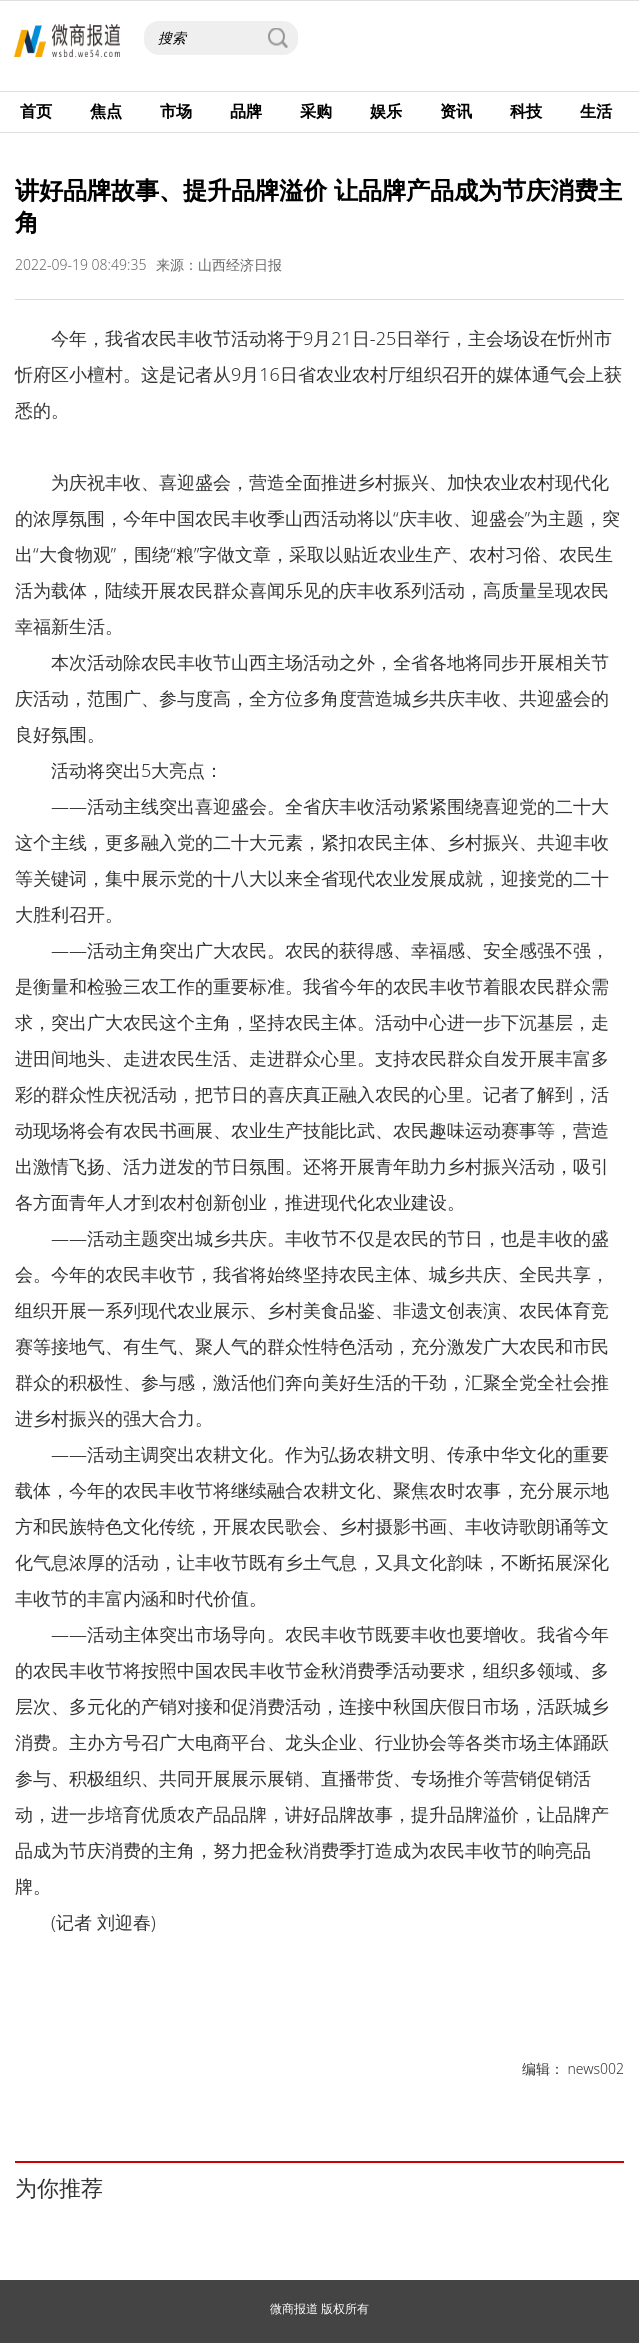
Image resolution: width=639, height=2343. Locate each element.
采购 (316, 111)
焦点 (106, 111)
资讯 (456, 111)
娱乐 (386, 111)
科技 (526, 111)
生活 (596, 111)
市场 (176, 111)
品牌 (246, 111)
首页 (36, 111)
